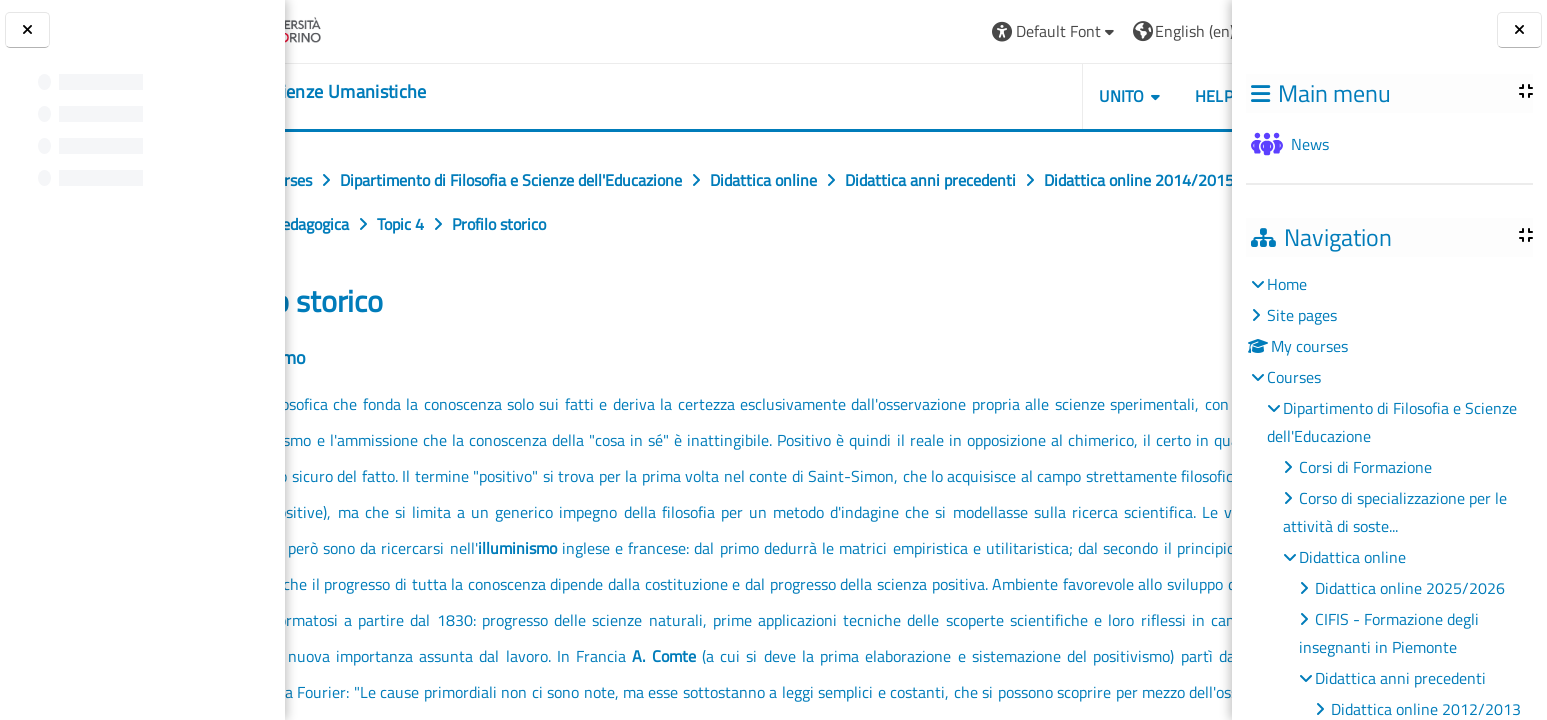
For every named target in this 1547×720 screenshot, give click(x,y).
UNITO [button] (1002, 96)
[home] (409, 92)
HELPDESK (1112, 96)
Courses (1294, 377)
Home (1287, 284)
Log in (1180, 31)
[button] (934, 31)
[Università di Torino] (362, 29)
